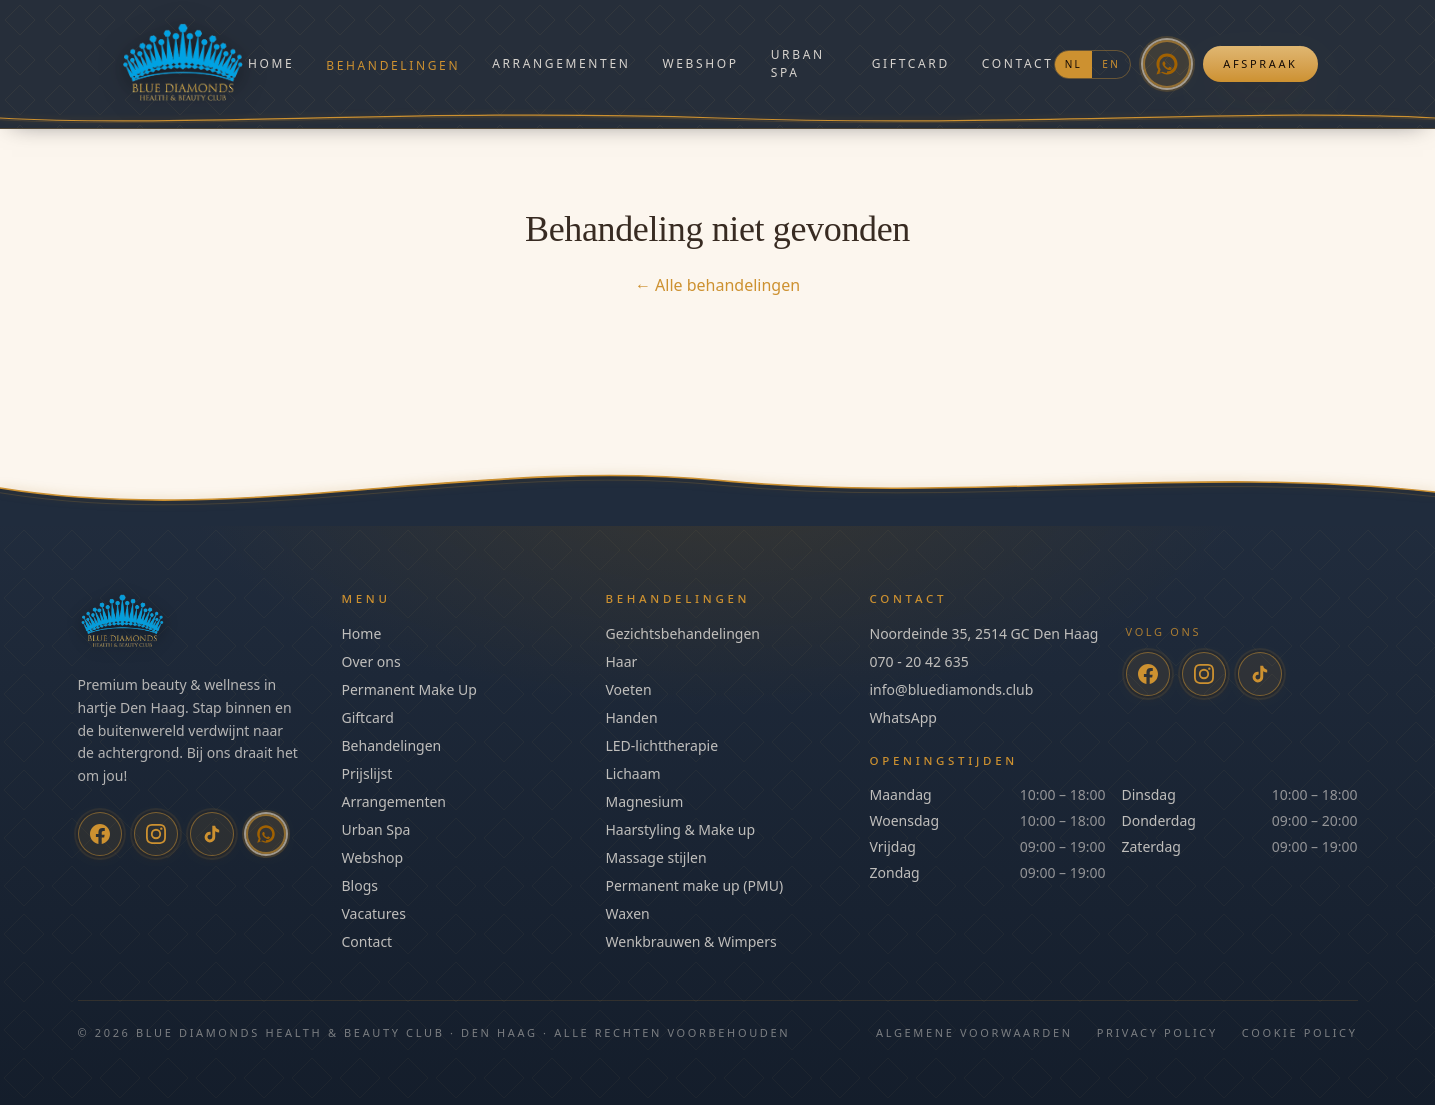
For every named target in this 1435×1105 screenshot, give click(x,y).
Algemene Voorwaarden (974, 1032)
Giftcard (911, 63)
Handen (632, 717)
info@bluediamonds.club (952, 689)
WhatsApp (903, 717)
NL (1074, 64)
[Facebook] (100, 834)
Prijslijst (367, 773)
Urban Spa (798, 63)
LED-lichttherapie (662, 745)
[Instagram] (156, 834)
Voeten (629, 689)
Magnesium (645, 801)
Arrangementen (561, 63)
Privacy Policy (1157, 1032)
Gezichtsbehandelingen (683, 633)
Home (271, 63)
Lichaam (633, 773)
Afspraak (1260, 63)
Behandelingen (393, 65)
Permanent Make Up (409, 689)
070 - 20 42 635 (919, 661)
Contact (1018, 63)
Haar (622, 661)
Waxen (628, 913)
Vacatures (374, 913)
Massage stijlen (656, 857)
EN (1111, 64)
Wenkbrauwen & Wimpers (691, 941)
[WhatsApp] (1167, 64)
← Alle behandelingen (717, 285)
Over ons (371, 661)
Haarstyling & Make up (681, 829)
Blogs (360, 885)
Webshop (700, 63)
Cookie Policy (1300, 1032)
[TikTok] (212, 834)
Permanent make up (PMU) (695, 885)
